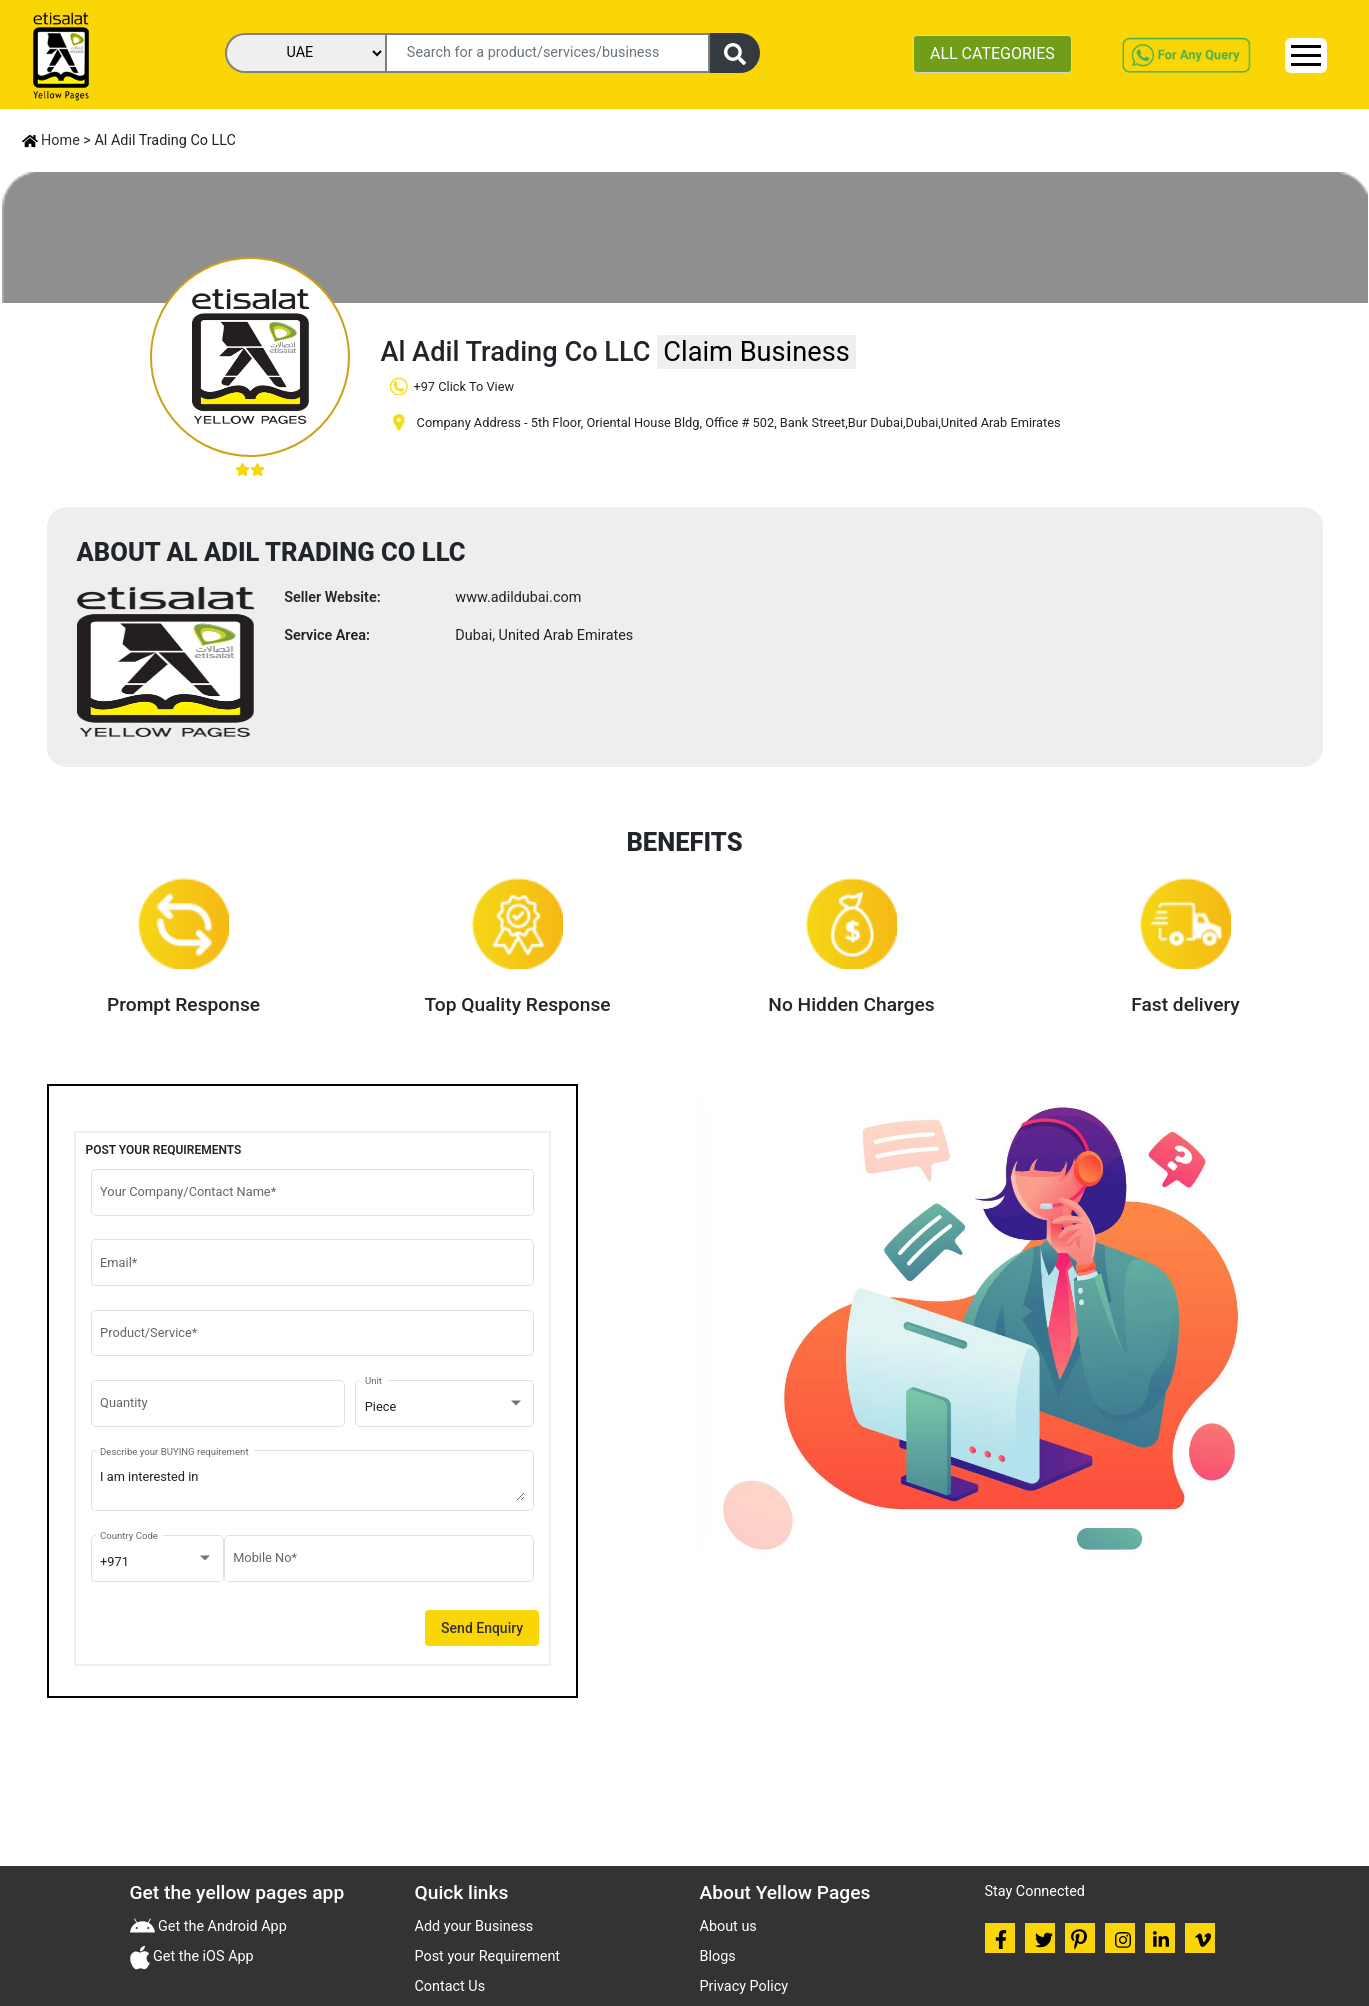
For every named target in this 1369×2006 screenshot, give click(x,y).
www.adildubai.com (518, 597)
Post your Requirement (488, 1956)
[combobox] (445, 1407)
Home (51, 140)
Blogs (718, 1956)
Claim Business (756, 352)
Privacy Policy (744, 1986)
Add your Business (474, 1926)
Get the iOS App (202, 1956)
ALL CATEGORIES (992, 53)
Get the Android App (221, 1926)
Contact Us (450, 1986)
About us (728, 1926)
